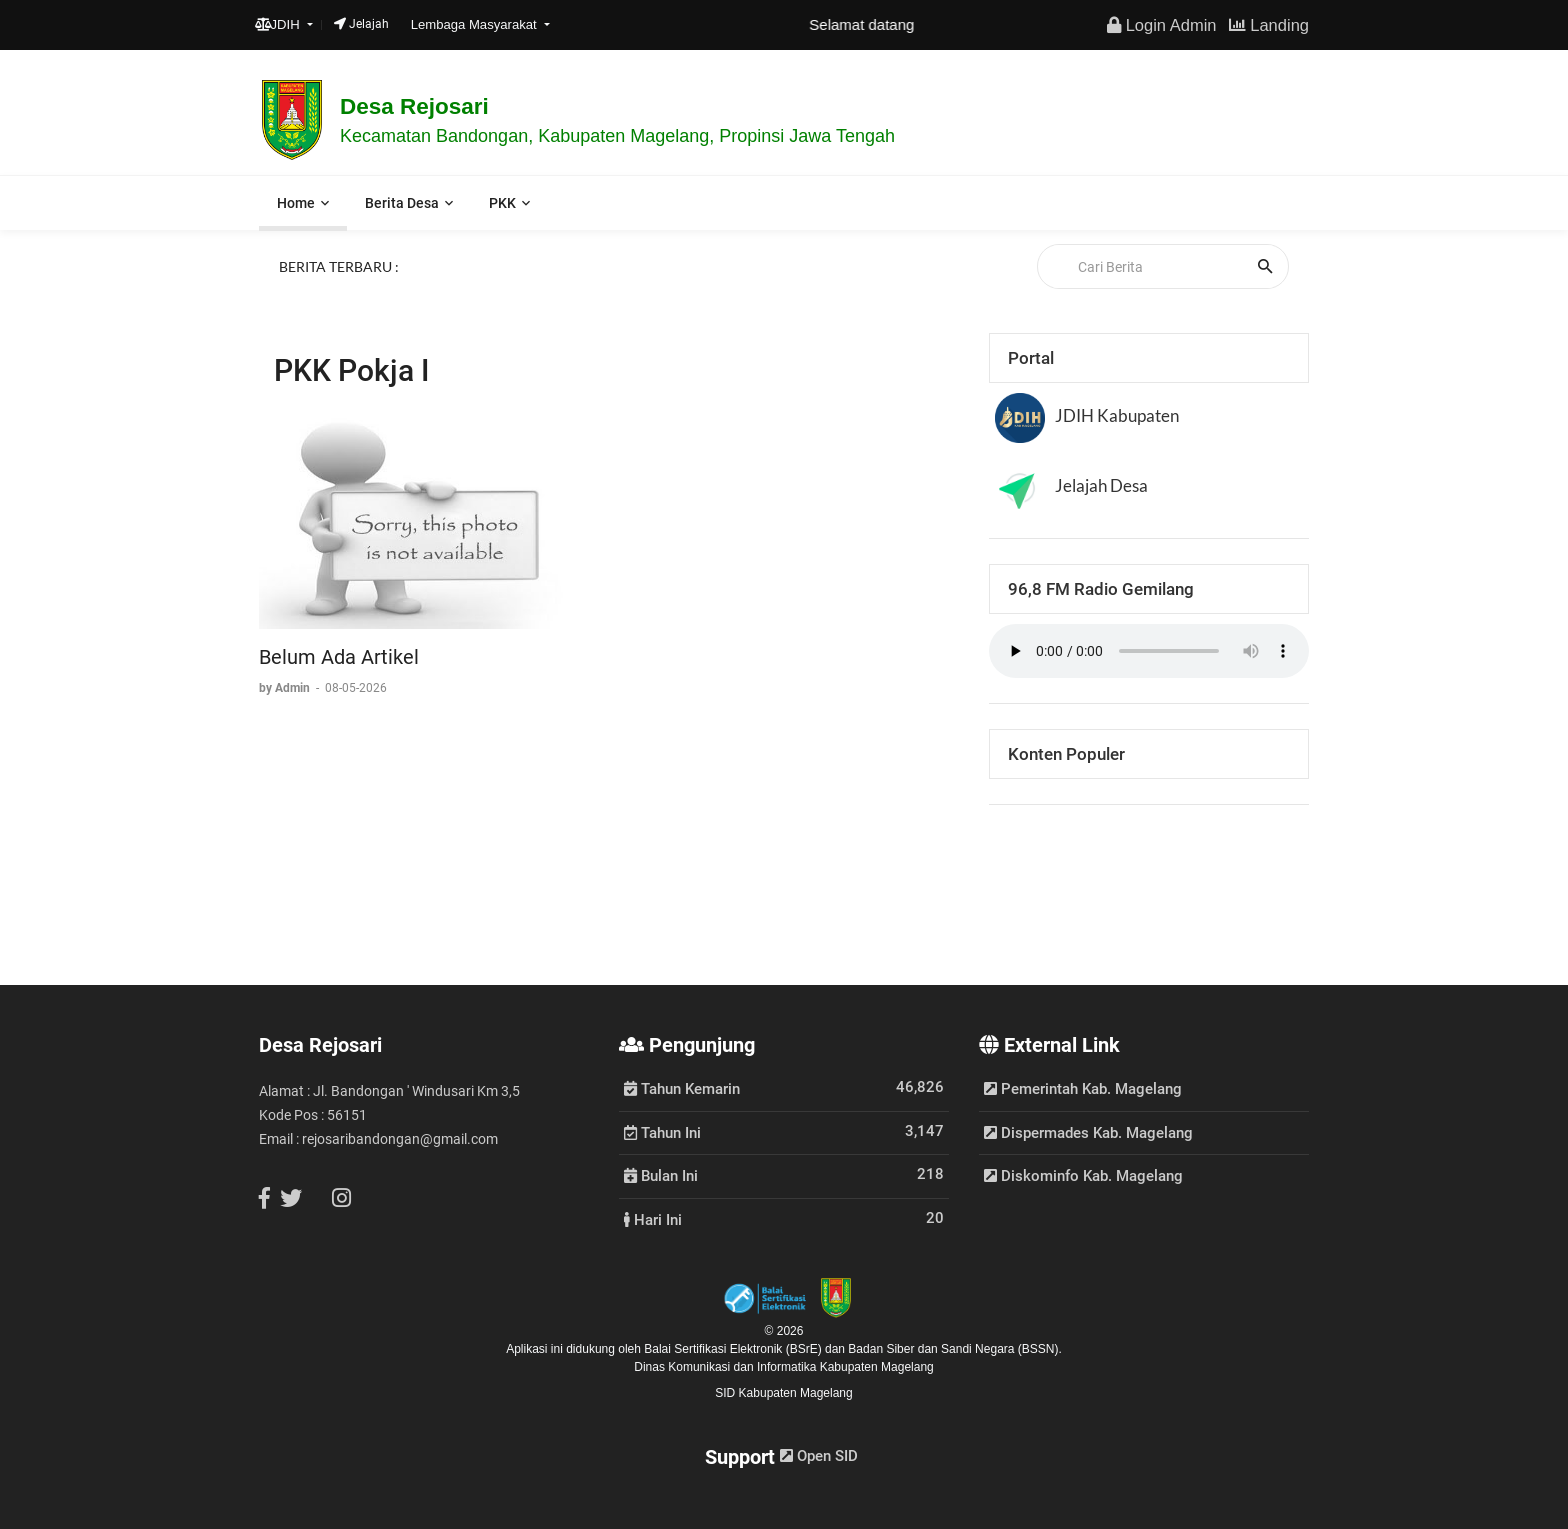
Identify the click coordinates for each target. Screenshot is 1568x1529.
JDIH (279, 24)
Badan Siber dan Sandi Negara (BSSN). (954, 1349)
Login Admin (1161, 25)
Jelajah (361, 24)
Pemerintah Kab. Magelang (1083, 1089)
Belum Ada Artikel (339, 657)
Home (296, 203)
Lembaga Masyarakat (476, 24)
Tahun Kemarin (682, 1088)
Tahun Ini (662, 1132)
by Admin (286, 688)
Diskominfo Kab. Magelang (1083, 1176)
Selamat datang (873, 24)
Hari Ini (653, 1219)
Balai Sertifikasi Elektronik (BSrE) (734, 1349)
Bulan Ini (661, 1175)
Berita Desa (402, 203)
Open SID (819, 1456)
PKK (502, 203)
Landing (1269, 25)
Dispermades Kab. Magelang (1088, 1133)
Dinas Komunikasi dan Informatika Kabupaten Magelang (784, 1367)
